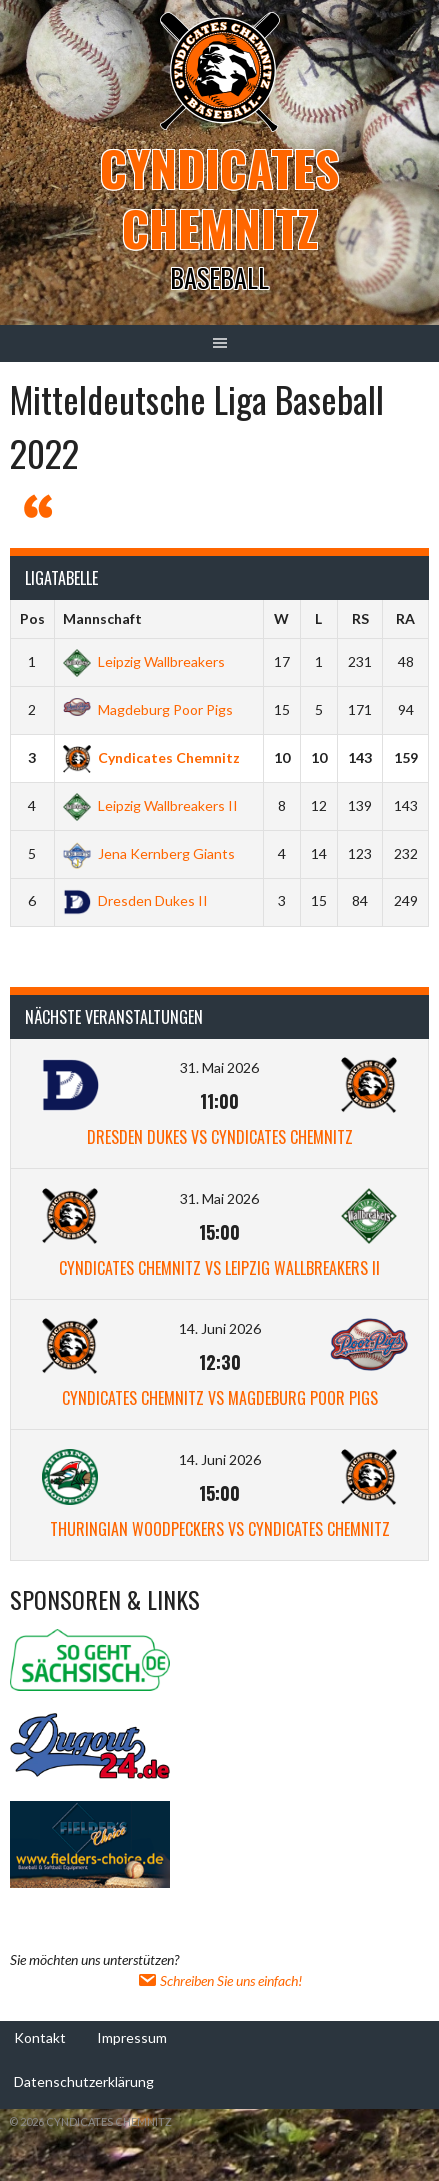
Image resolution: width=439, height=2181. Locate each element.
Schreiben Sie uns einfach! (219, 1980)
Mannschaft (102, 618)
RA (405, 618)
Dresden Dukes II (135, 900)
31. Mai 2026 (219, 1067)
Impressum (132, 2037)
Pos (32, 618)
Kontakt (40, 2037)
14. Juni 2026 (220, 1328)
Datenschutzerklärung (84, 2081)
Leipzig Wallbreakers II (150, 805)
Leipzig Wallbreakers (144, 661)
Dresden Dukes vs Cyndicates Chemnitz (220, 1137)
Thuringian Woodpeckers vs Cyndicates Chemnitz (220, 1529)
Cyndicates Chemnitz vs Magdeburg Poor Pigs (220, 1398)
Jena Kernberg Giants (149, 853)
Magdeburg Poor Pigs (148, 709)
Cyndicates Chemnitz (219, 197)
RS (360, 618)
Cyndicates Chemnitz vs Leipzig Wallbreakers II (219, 1268)
